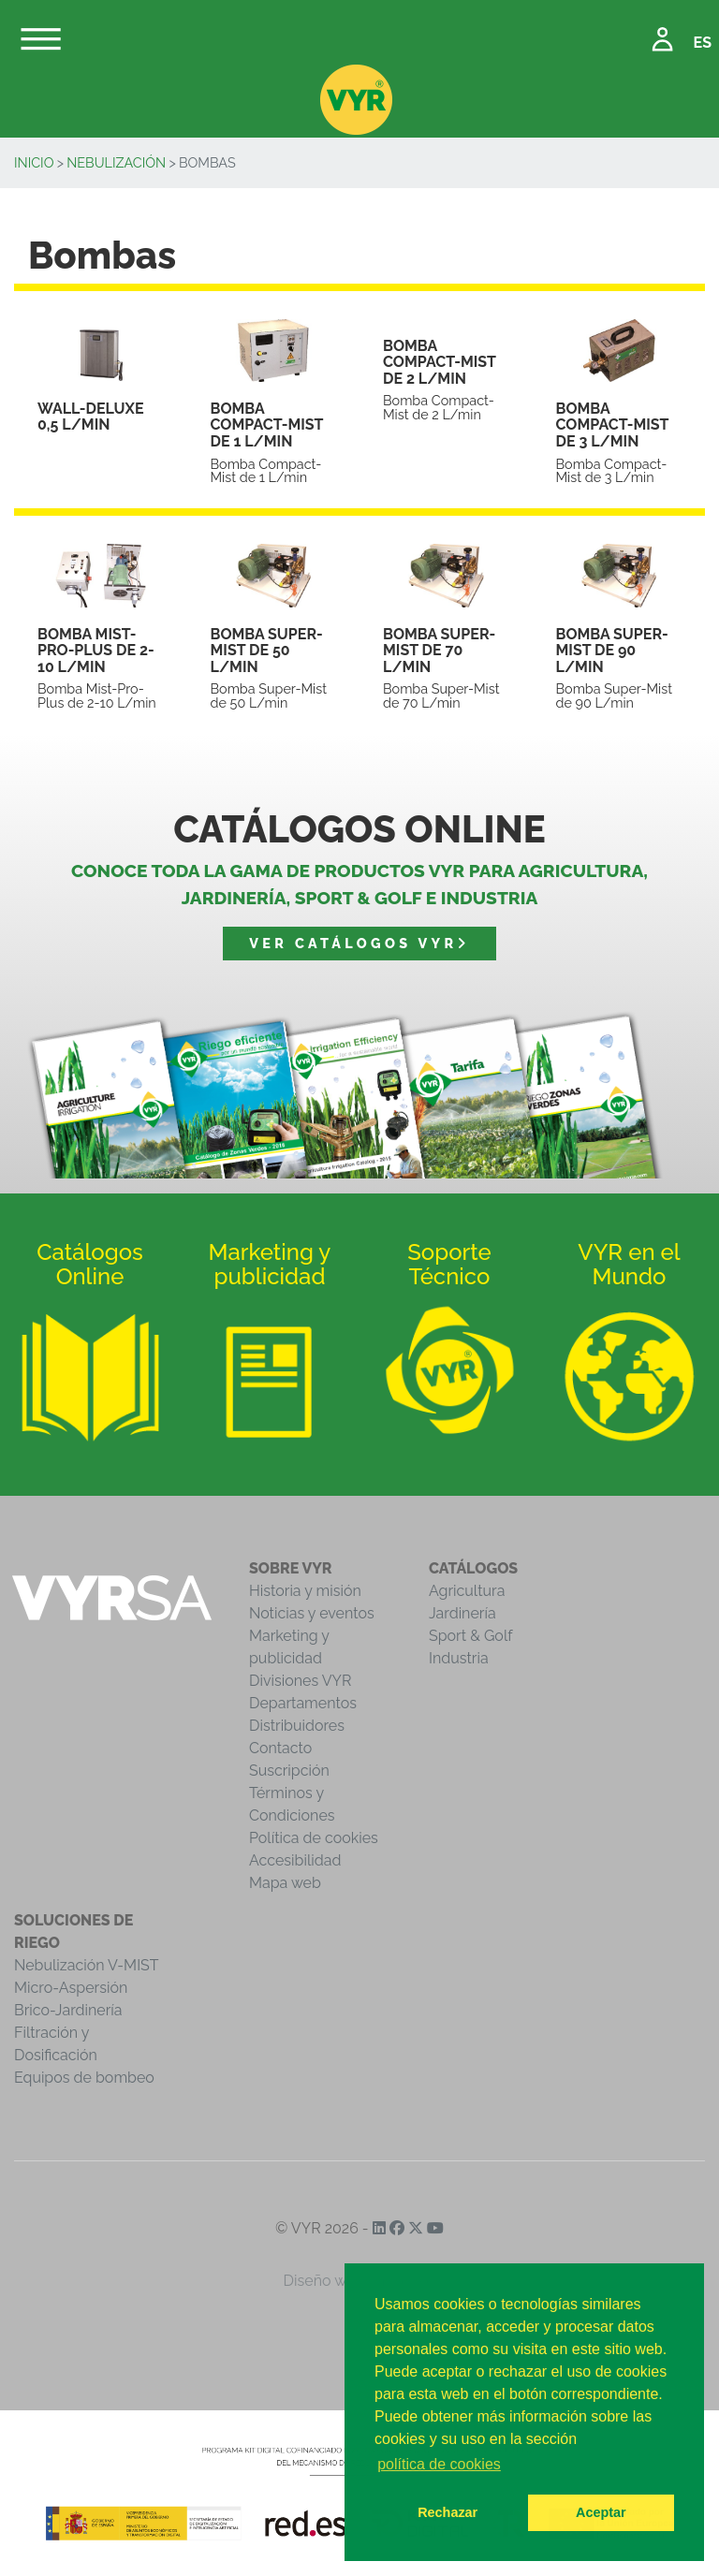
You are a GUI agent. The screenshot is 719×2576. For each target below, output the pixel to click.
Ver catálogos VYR (359, 943)
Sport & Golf (471, 1636)
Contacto (280, 1748)
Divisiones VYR (300, 1681)
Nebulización (116, 162)
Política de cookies (313, 1838)
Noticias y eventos (311, 1613)
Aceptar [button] (601, 2512)
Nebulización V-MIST (86, 1965)
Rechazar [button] (447, 2512)
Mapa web (285, 1883)
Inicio (34, 162)
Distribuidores (297, 1725)
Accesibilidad (295, 1860)
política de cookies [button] (439, 2464)
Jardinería (462, 1613)
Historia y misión (305, 1591)
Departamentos (303, 1703)
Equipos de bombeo (84, 2077)
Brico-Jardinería (68, 2010)
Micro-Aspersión (70, 1988)
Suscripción (289, 1770)
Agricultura (467, 1591)
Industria (459, 1658)
